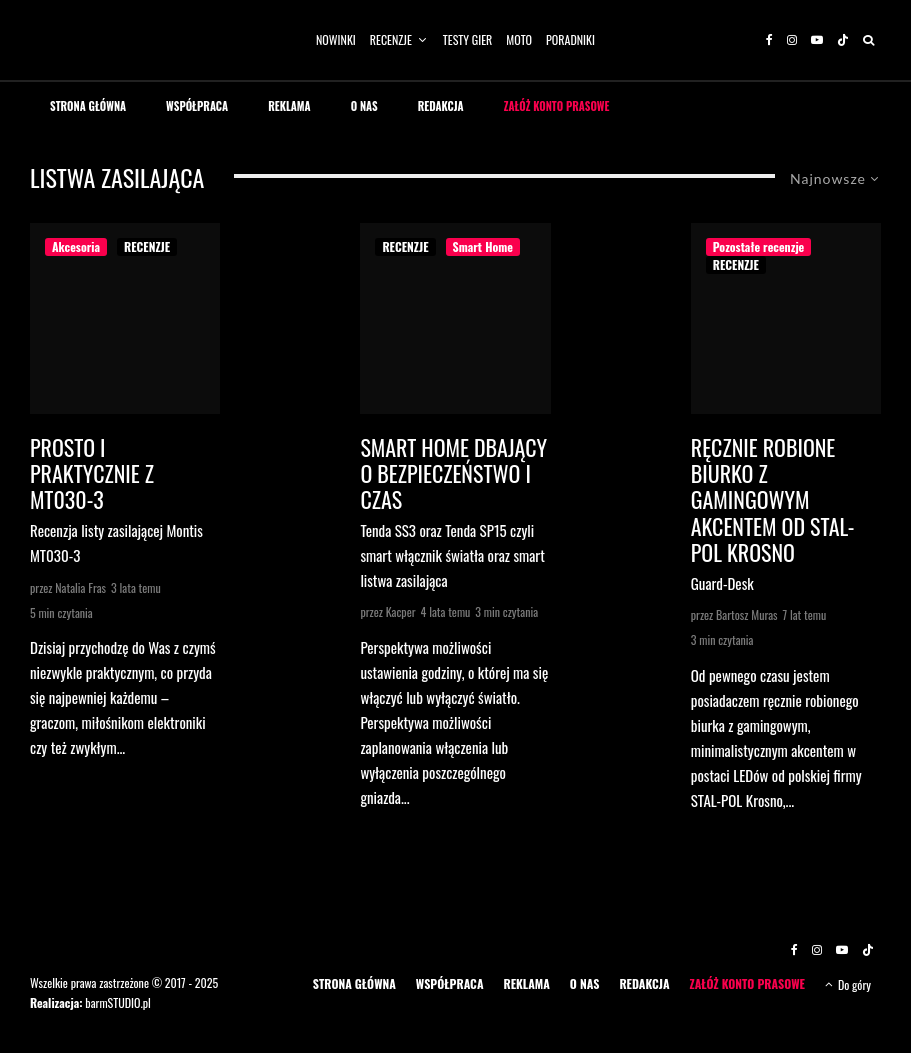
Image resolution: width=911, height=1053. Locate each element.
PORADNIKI (570, 39)
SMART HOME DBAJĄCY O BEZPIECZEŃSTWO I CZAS (453, 473)
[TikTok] (843, 40)
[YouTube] (817, 40)
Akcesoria (76, 246)
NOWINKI (336, 39)
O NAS (364, 106)
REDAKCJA (441, 106)
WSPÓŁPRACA (197, 106)
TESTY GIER (468, 39)
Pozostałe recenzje (759, 246)
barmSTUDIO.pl (117, 1002)
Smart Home (483, 246)
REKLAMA (289, 106)
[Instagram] (792, 40)
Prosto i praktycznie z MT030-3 (92, 473)
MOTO (519, 39)
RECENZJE (391, 39)
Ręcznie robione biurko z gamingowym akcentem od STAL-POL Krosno (773, 500)
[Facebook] (769, 40)
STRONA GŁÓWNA (88, 106)
